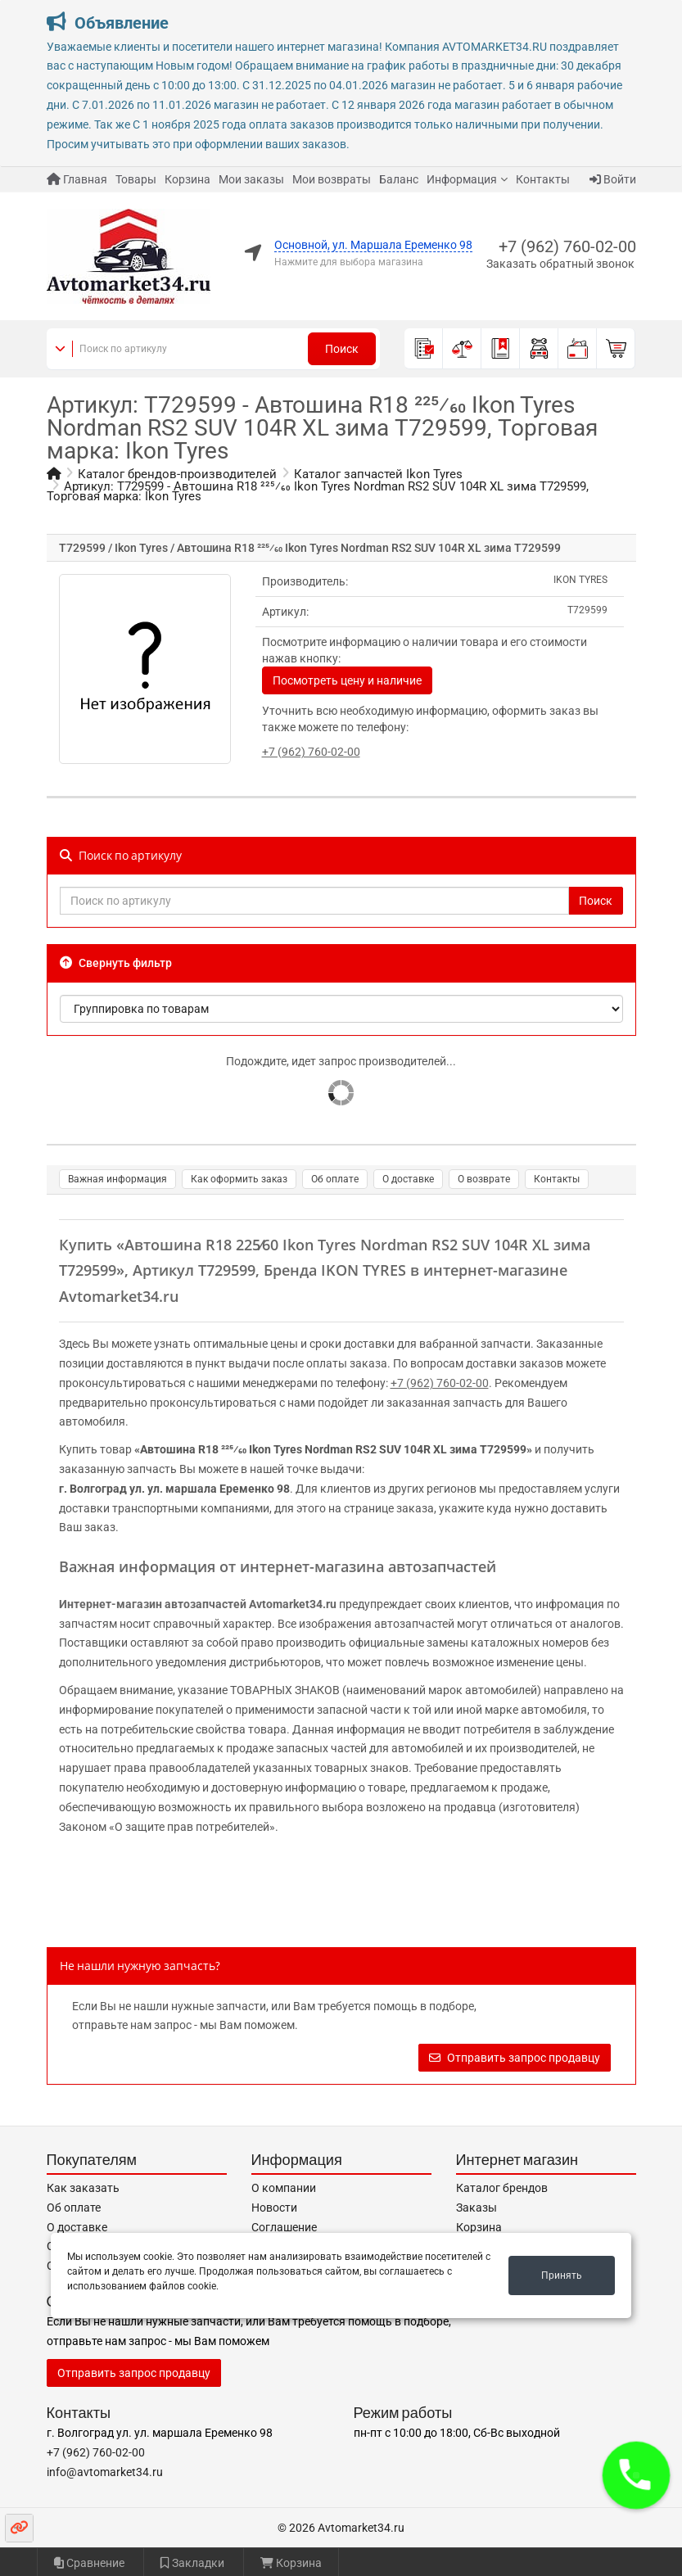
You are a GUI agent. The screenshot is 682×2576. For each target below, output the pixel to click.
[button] (636, 2475)
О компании (283, 2187)
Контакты (543, 179)
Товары (135, 179)
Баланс (398, 179)
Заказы (476, 2207)
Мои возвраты (331, 179)
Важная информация (117, 1179)
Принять (561, 2275)
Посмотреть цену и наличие (347, 680)
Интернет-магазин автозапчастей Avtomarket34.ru (197, 1604)
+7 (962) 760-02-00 (567, 246)
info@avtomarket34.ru (105, 2472)
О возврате (484, 1179)
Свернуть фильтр (116, 962)
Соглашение (284, 2227)
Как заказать (83, 2187)
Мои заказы (251, 179)
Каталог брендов (502, 2187)
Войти (612, 179)
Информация (462, 179)
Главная (77, 179)
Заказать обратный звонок (560, 263)
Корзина (187, 179)
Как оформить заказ (239, 1179)
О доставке (408, 1179)
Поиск (342, 348)
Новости (274, 2207)
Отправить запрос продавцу (514, 2057)
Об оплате (335, 1179)
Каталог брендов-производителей (177, 474)
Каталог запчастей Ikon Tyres (378, 474)
